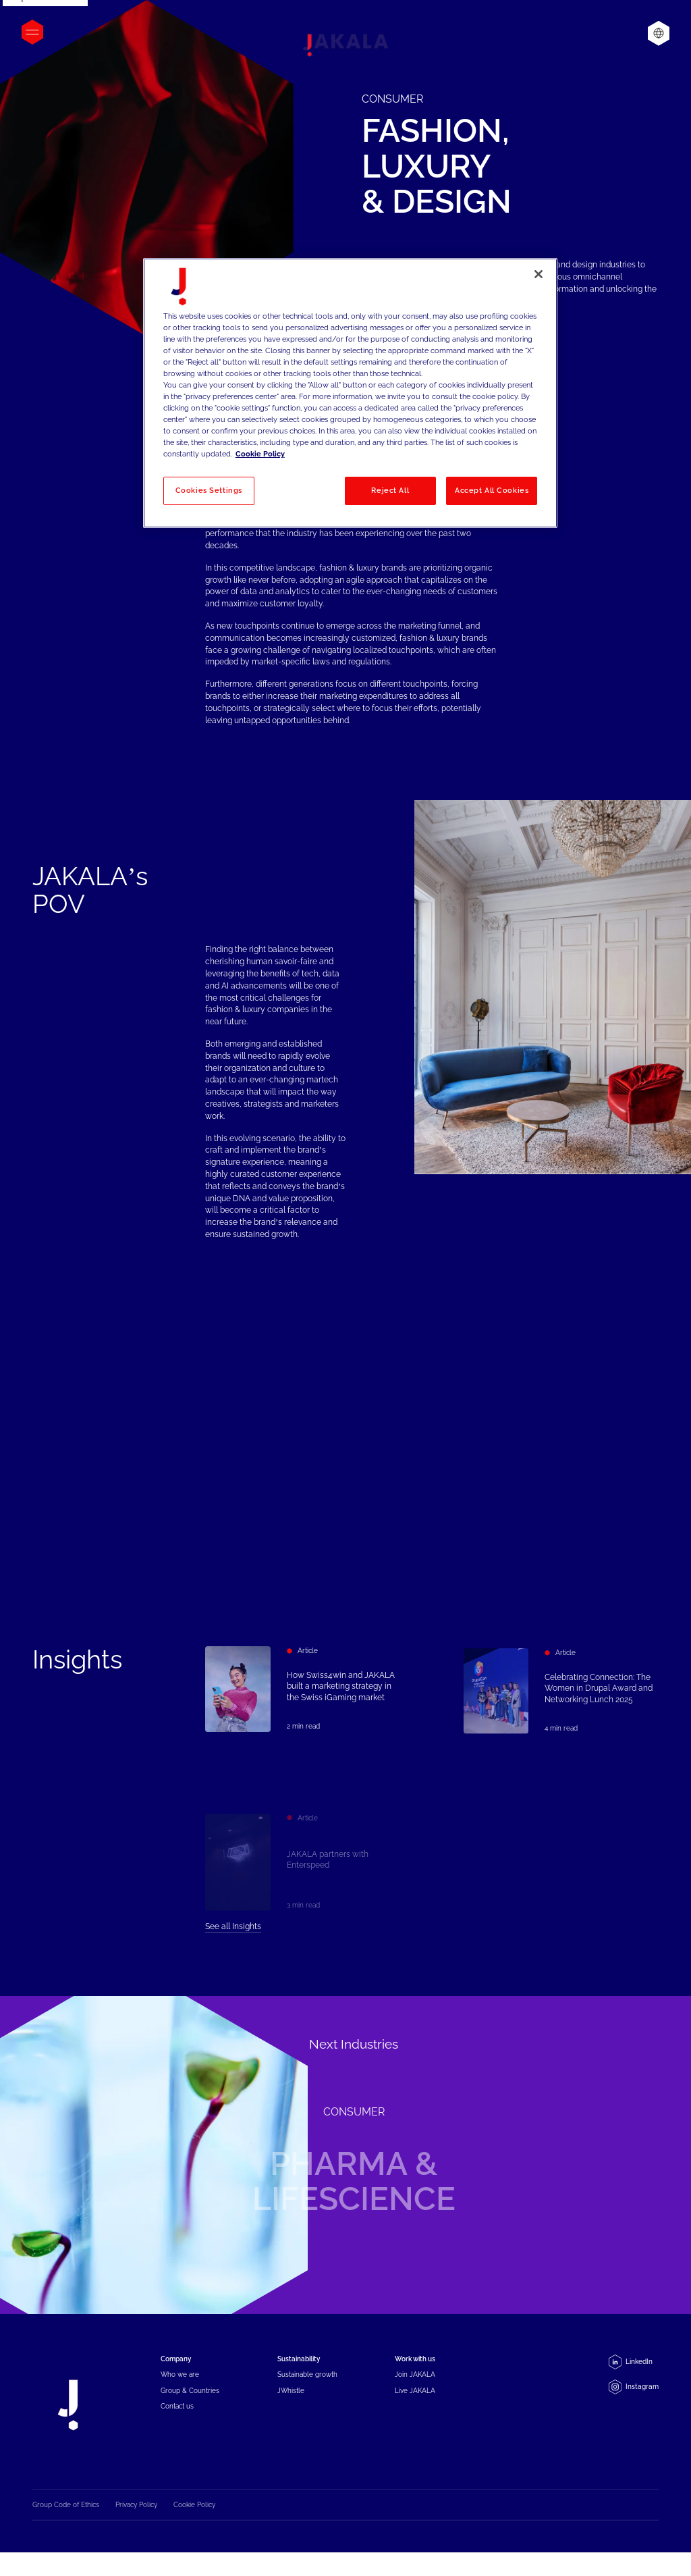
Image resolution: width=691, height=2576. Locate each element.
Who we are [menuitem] (180, 2384)
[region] (350, 393)
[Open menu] (32, 32)
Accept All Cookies (491, 490)
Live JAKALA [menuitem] (415, 2400)
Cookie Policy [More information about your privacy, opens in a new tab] (260, 453)
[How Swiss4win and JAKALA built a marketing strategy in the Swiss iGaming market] (303, 1695)
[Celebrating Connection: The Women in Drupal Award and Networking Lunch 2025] (561, 1719)
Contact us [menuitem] (177, 2416)
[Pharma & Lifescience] (345, 2155)
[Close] (538, 274)
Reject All (390, 490)
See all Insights (233, 1936)
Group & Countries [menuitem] (190, 2400)
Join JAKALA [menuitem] (415, 2384)
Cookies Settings (208, 490)
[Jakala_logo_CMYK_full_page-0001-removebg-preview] (345, 45)
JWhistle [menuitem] (290, 2400)
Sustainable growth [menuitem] (307, 2384)
